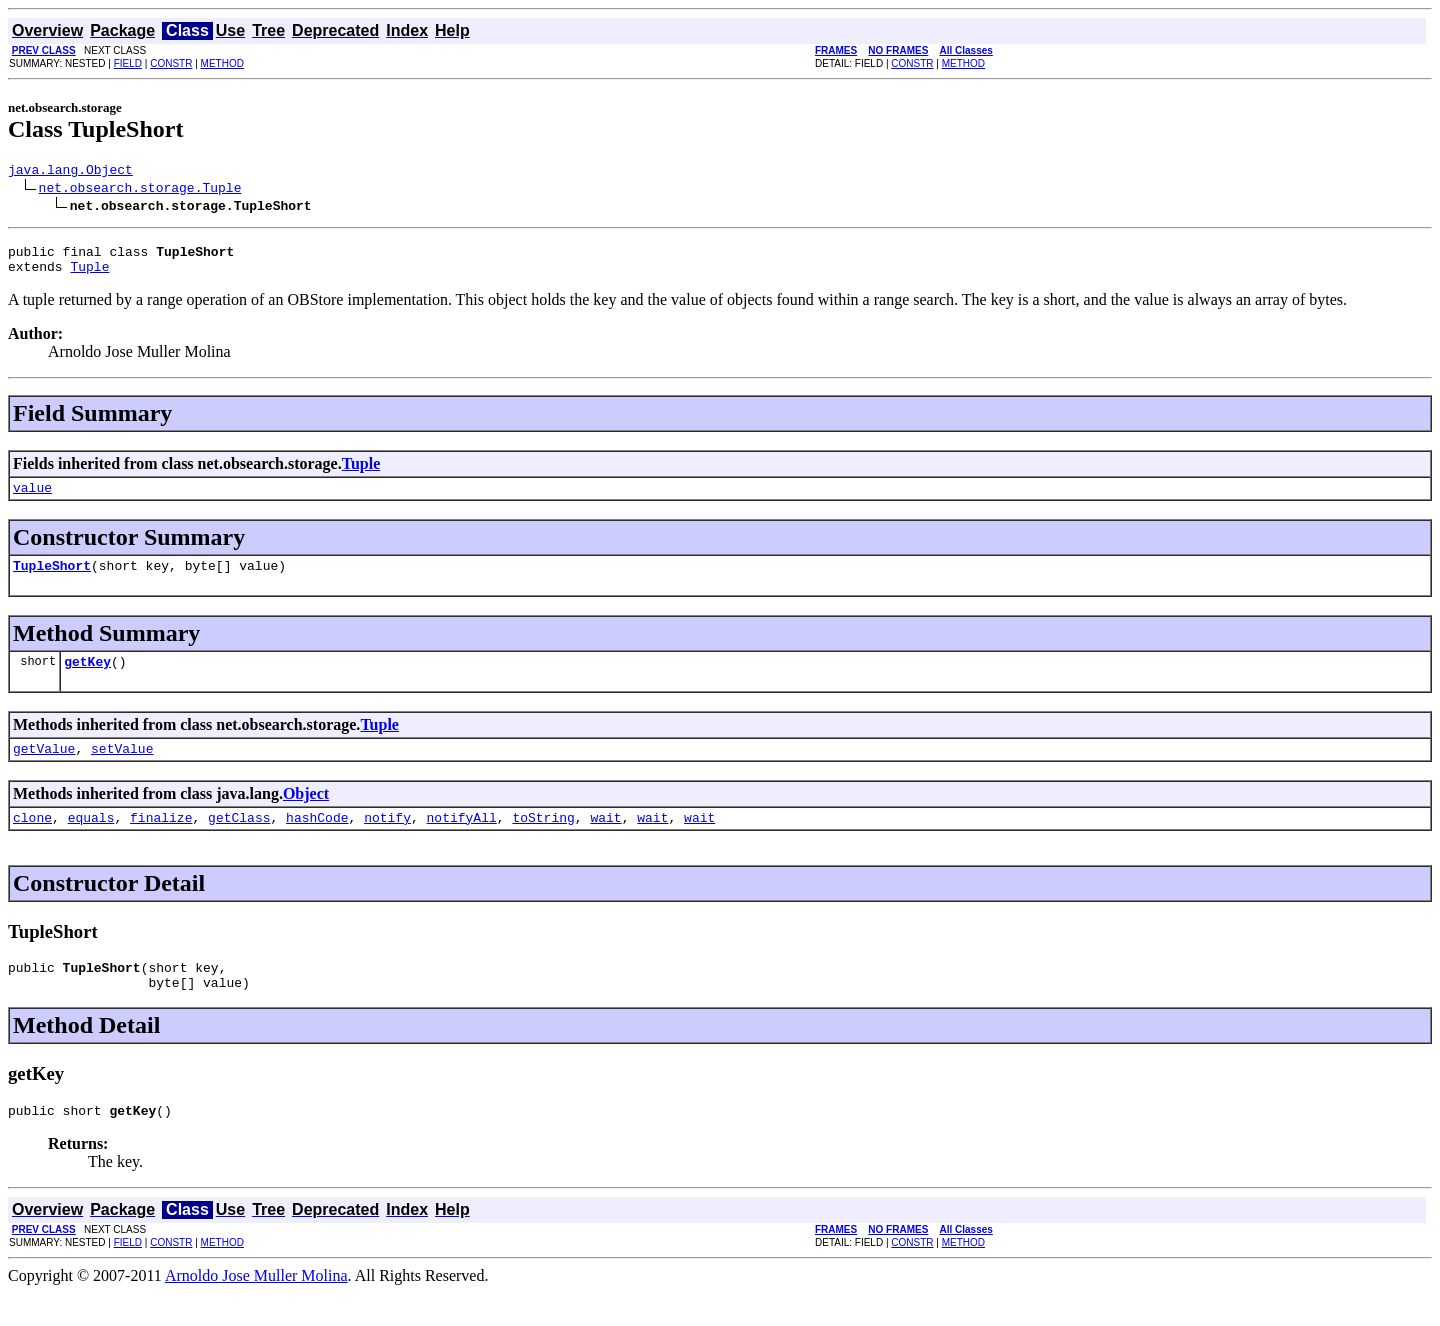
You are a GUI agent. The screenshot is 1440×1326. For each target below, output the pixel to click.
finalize (161, 841)
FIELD (128, 63)
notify (387, 841)
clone (32, 841)
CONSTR (171, 63)
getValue (44, 769)
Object (306, 814)
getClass (239, 841)
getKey (87, 679)
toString (543, 841)
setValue (122, 769)
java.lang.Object (70, 172)
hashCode (317, 841)
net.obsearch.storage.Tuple (140, 190)
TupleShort (52, 580)
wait (605, 841)
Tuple (89, 275)
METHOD (222, 63)
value (32, 499)
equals (91, 841)
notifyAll (462, 841)
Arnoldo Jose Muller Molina (256, 1308)
